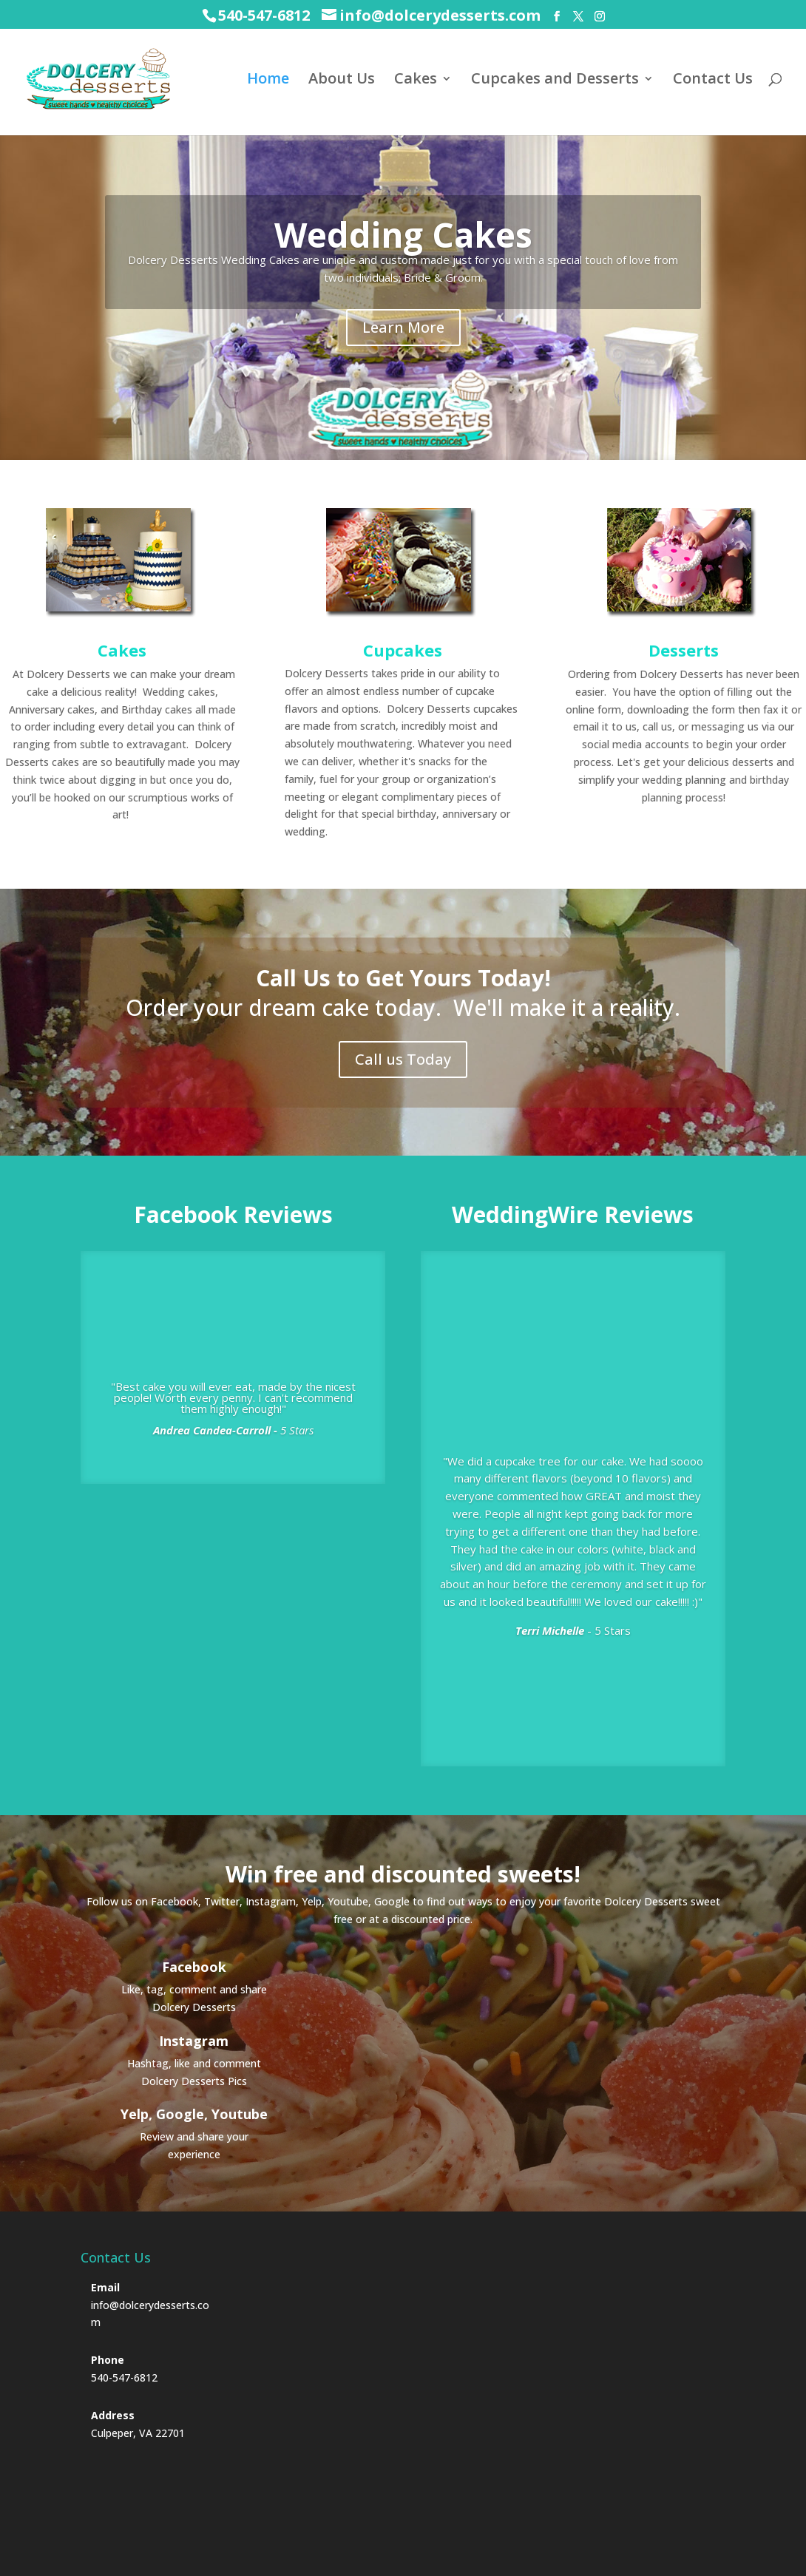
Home (268, 81)
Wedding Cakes (403, 234)
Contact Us (713, 81)
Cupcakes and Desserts (555, 81)
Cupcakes (402, 650)
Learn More (403, 327)
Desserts (683, 650)
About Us (341, 81)
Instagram (193, 2041)
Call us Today (403, 1059)
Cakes (415, 81)
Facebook (194, 1967)
